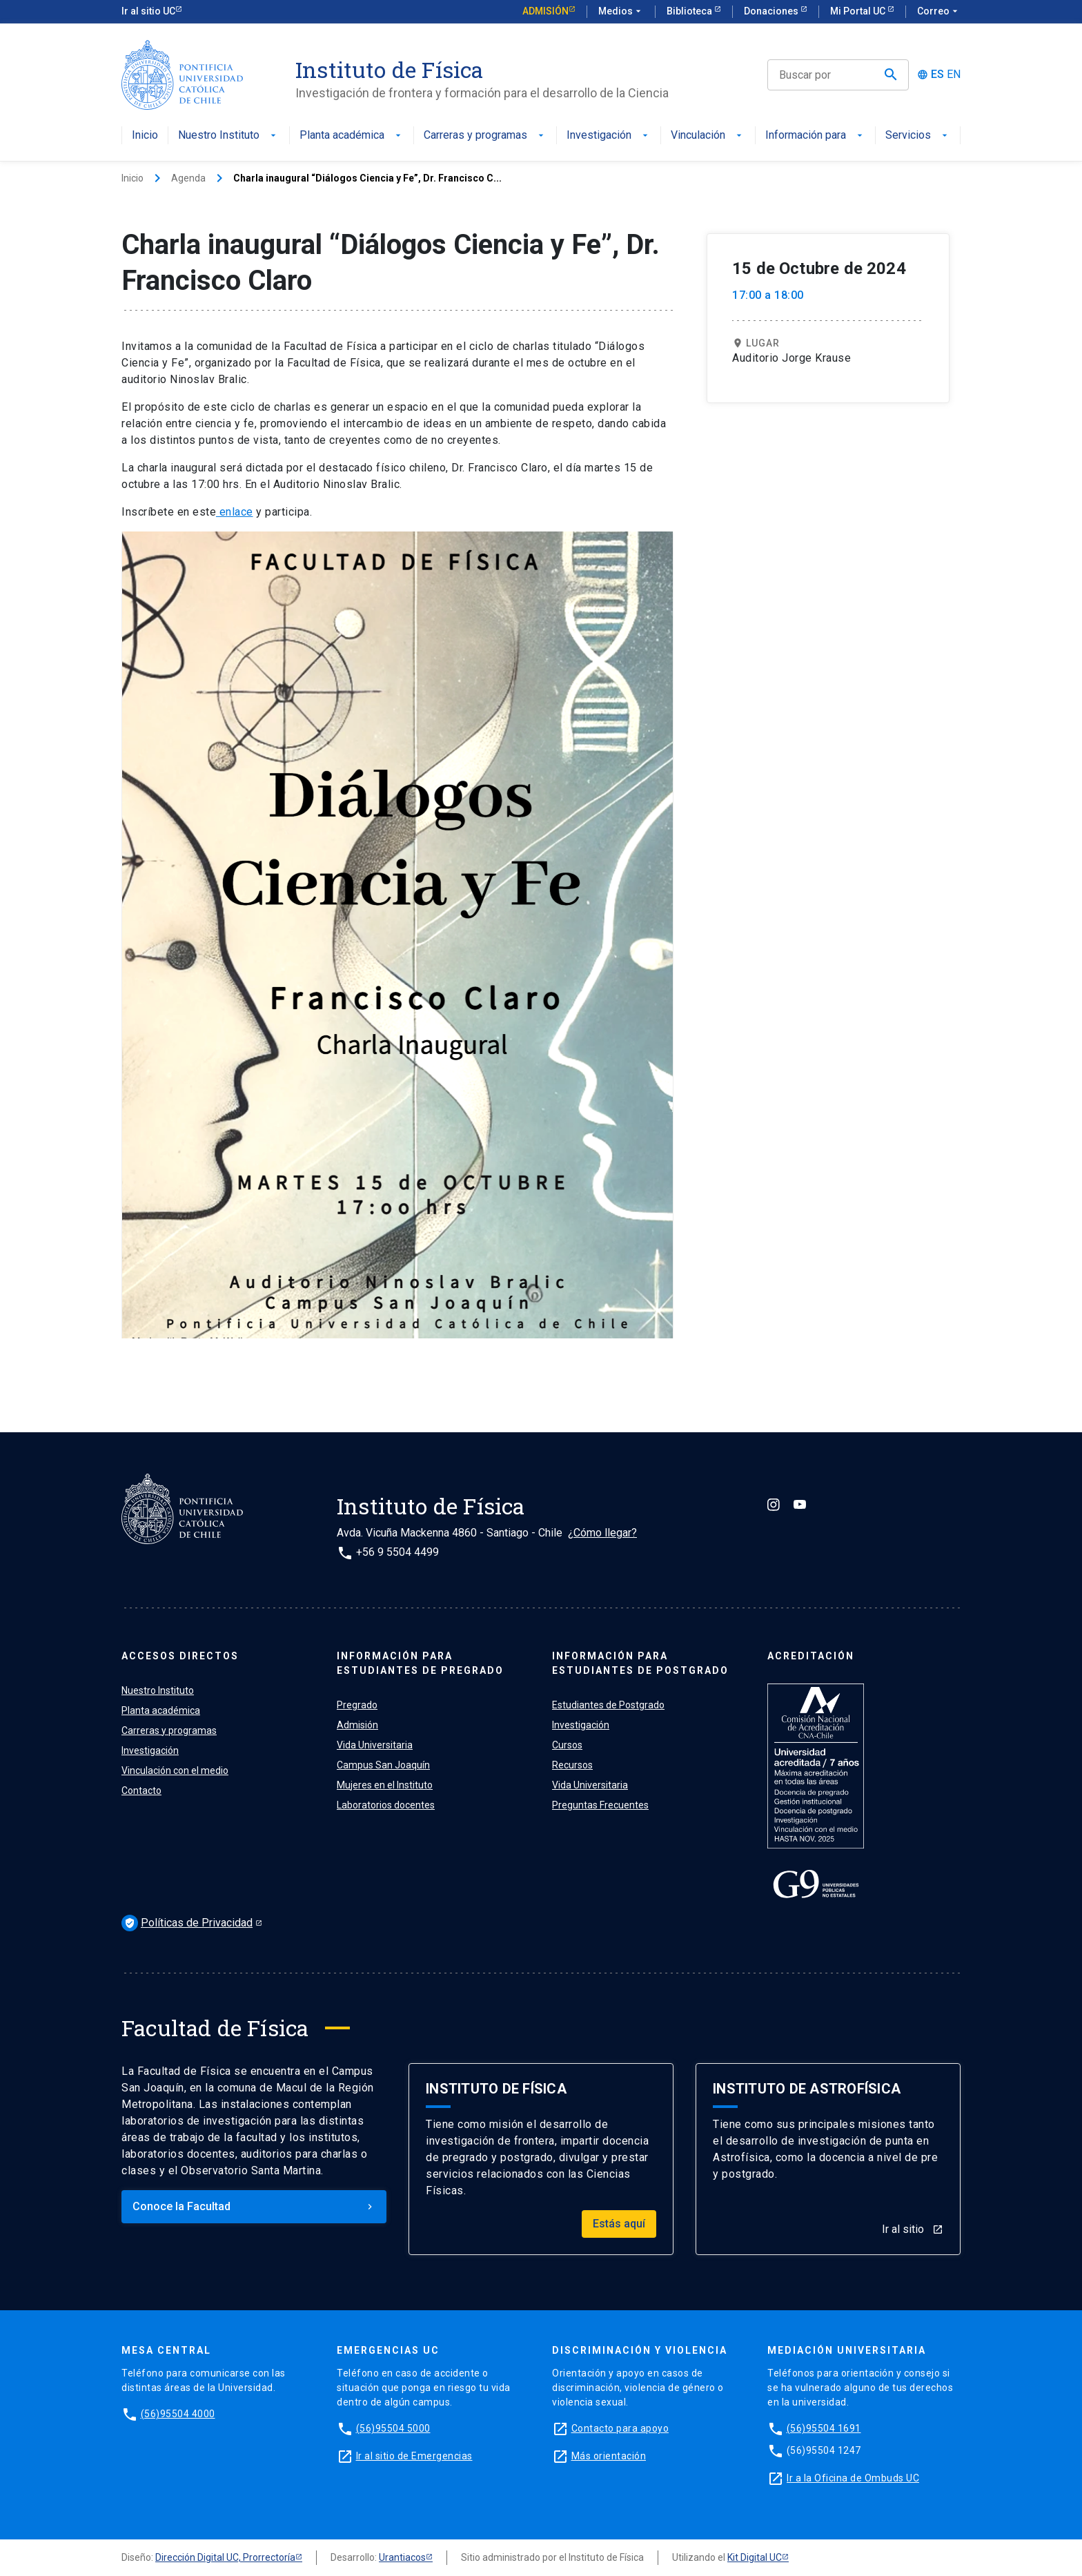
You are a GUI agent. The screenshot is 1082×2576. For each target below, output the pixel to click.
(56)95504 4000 (178, 2413)
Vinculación (708, 136)
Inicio (145, 136)
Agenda (188, 178)
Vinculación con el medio (174, 1770)
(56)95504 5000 (393, 2428)
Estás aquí (619, 2223)
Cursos (567, 1744)
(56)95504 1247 (824, 2450)
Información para (815, 136)
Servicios (917, 136)
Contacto (141, 1790)
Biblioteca (690, 11)
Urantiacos (402, 2557)
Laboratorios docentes (386, 1805)
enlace (234, 511)
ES (937, 74)
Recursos (572, 1764)
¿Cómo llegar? (602, 1532)
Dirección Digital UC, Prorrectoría (225, 2557)
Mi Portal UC (858, 11)
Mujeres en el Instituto (385, 1784)
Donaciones (772, 11)
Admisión (545, 11)
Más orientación (609, 2455)
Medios (621, 12)
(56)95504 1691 (824, 2428)
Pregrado (357, 1704)
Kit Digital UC (754, 2557)
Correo (939, 12)
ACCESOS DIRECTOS (180, 1655)
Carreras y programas (485, 136)
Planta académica (351, 136)
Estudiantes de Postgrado (608, 1704)
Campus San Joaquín (383, 1764)
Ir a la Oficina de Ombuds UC (853, 2478)
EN (954, 74)
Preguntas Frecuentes (600, 1805)
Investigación (609, 136)
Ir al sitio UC (148, 11)
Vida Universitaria (375, 1744)
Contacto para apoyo (620, 2428)
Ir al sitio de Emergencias (414, 2455)
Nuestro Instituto (228, 136)
